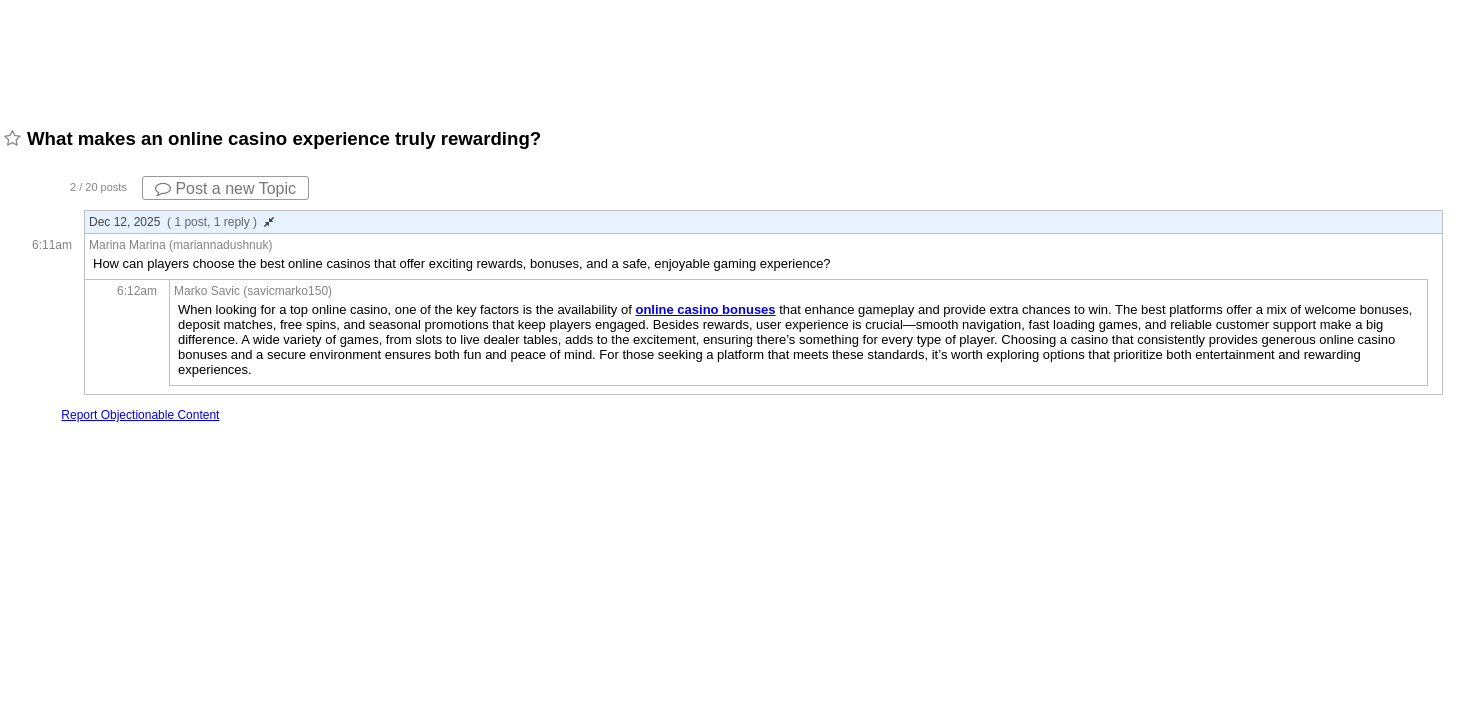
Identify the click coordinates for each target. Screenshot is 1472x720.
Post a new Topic (225, 188)
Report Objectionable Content (140, 415)
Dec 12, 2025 (181, 222)
